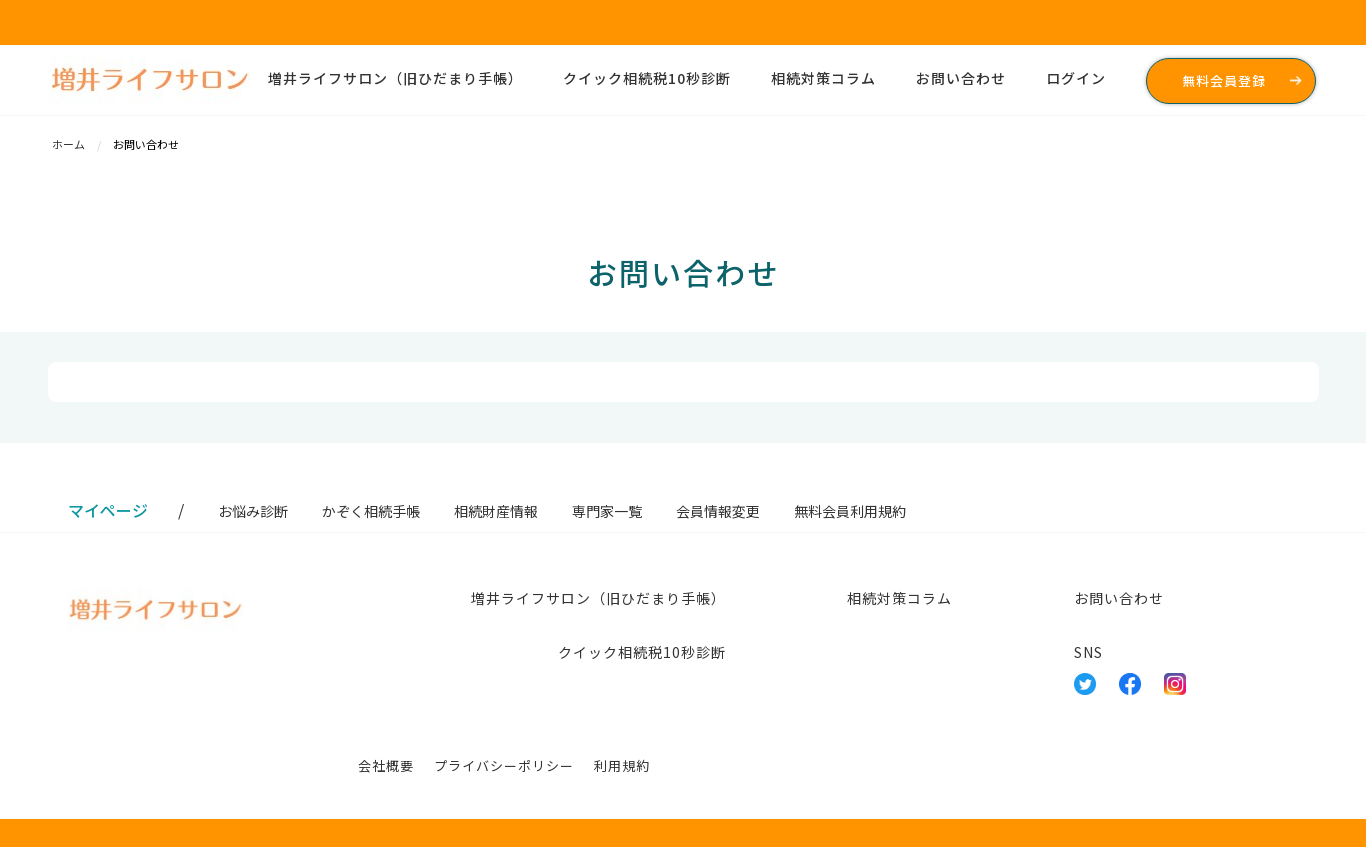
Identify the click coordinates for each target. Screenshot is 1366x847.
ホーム (69, 144)
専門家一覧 (607, 511)
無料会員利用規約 (850, 511)
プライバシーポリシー (504, 765)
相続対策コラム (823, 78)
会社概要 (386, 765)
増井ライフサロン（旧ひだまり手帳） (395, 78)
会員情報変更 (718, 511)
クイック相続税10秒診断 (647, 78)
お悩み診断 (253, 511)
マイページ (108, 510)
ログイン (1076, 78)
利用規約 (622, 765)
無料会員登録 (1224, 80)
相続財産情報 (496, 511)
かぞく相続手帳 (371, 511)
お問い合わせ (961, 78)
